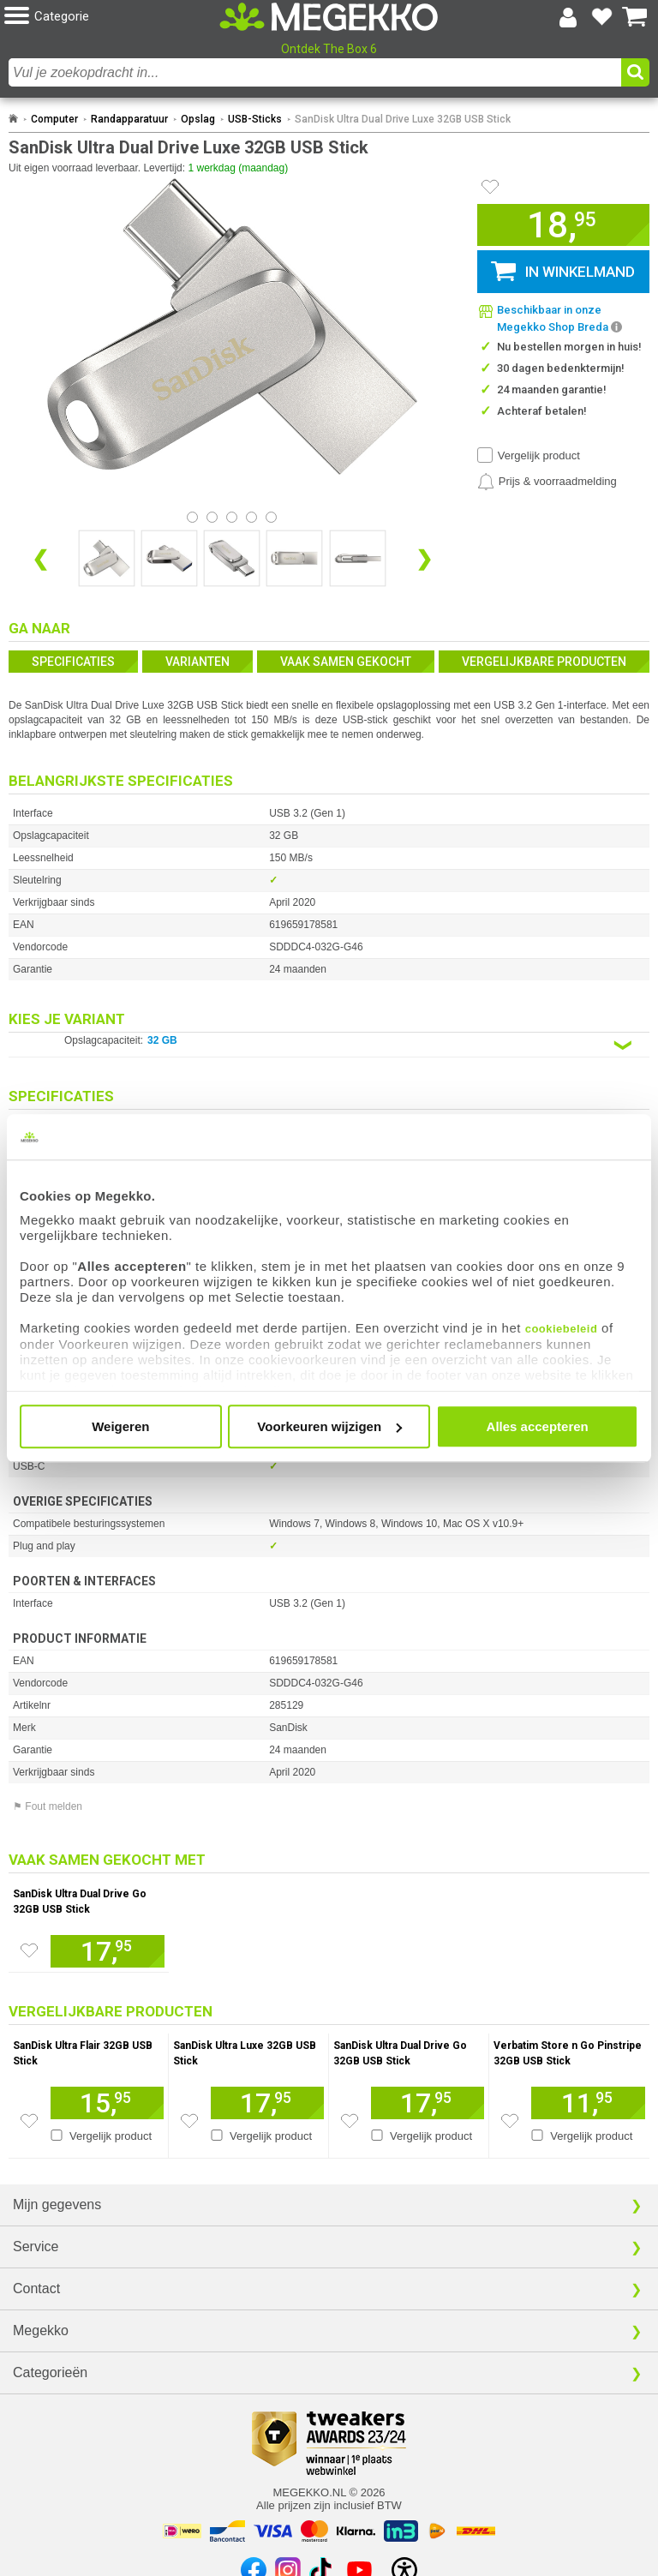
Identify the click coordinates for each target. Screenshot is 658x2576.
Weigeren (120, 1426)
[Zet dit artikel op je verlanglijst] (29, 1950)
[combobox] (315, 72)
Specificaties (73, 661)
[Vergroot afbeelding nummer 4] (357, 558)
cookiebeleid (561, 1328)
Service (35, 2246)
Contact (36, 2288)
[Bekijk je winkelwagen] (634, 17)
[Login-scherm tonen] (568, 17)
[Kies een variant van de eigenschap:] (329, 1045)
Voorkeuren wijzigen (329, 1426)
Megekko (41, 2330)
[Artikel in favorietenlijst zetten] (490, 186)
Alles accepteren (538, 1426)
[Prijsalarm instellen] (547, 481)
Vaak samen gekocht (345, 661)
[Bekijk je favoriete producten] (601, 17)
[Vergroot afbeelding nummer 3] (294, 558)
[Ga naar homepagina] (329, 17)
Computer (54, 119)
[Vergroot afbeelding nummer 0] (106, 558)
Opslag (198, 119)
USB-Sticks (255, 119)
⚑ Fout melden (47, 1806)
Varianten (197, 661)
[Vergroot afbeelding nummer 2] (231, 558)
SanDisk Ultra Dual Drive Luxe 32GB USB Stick (403, 119)
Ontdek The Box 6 (329, 49)
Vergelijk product (539, 455)
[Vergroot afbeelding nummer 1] (169, 558)
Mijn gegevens (57, 2204)
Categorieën (50, 2372)
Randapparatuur (129, 119)
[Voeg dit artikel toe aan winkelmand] (107, 1951)
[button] (111, 16)
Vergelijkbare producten (544, 661)
